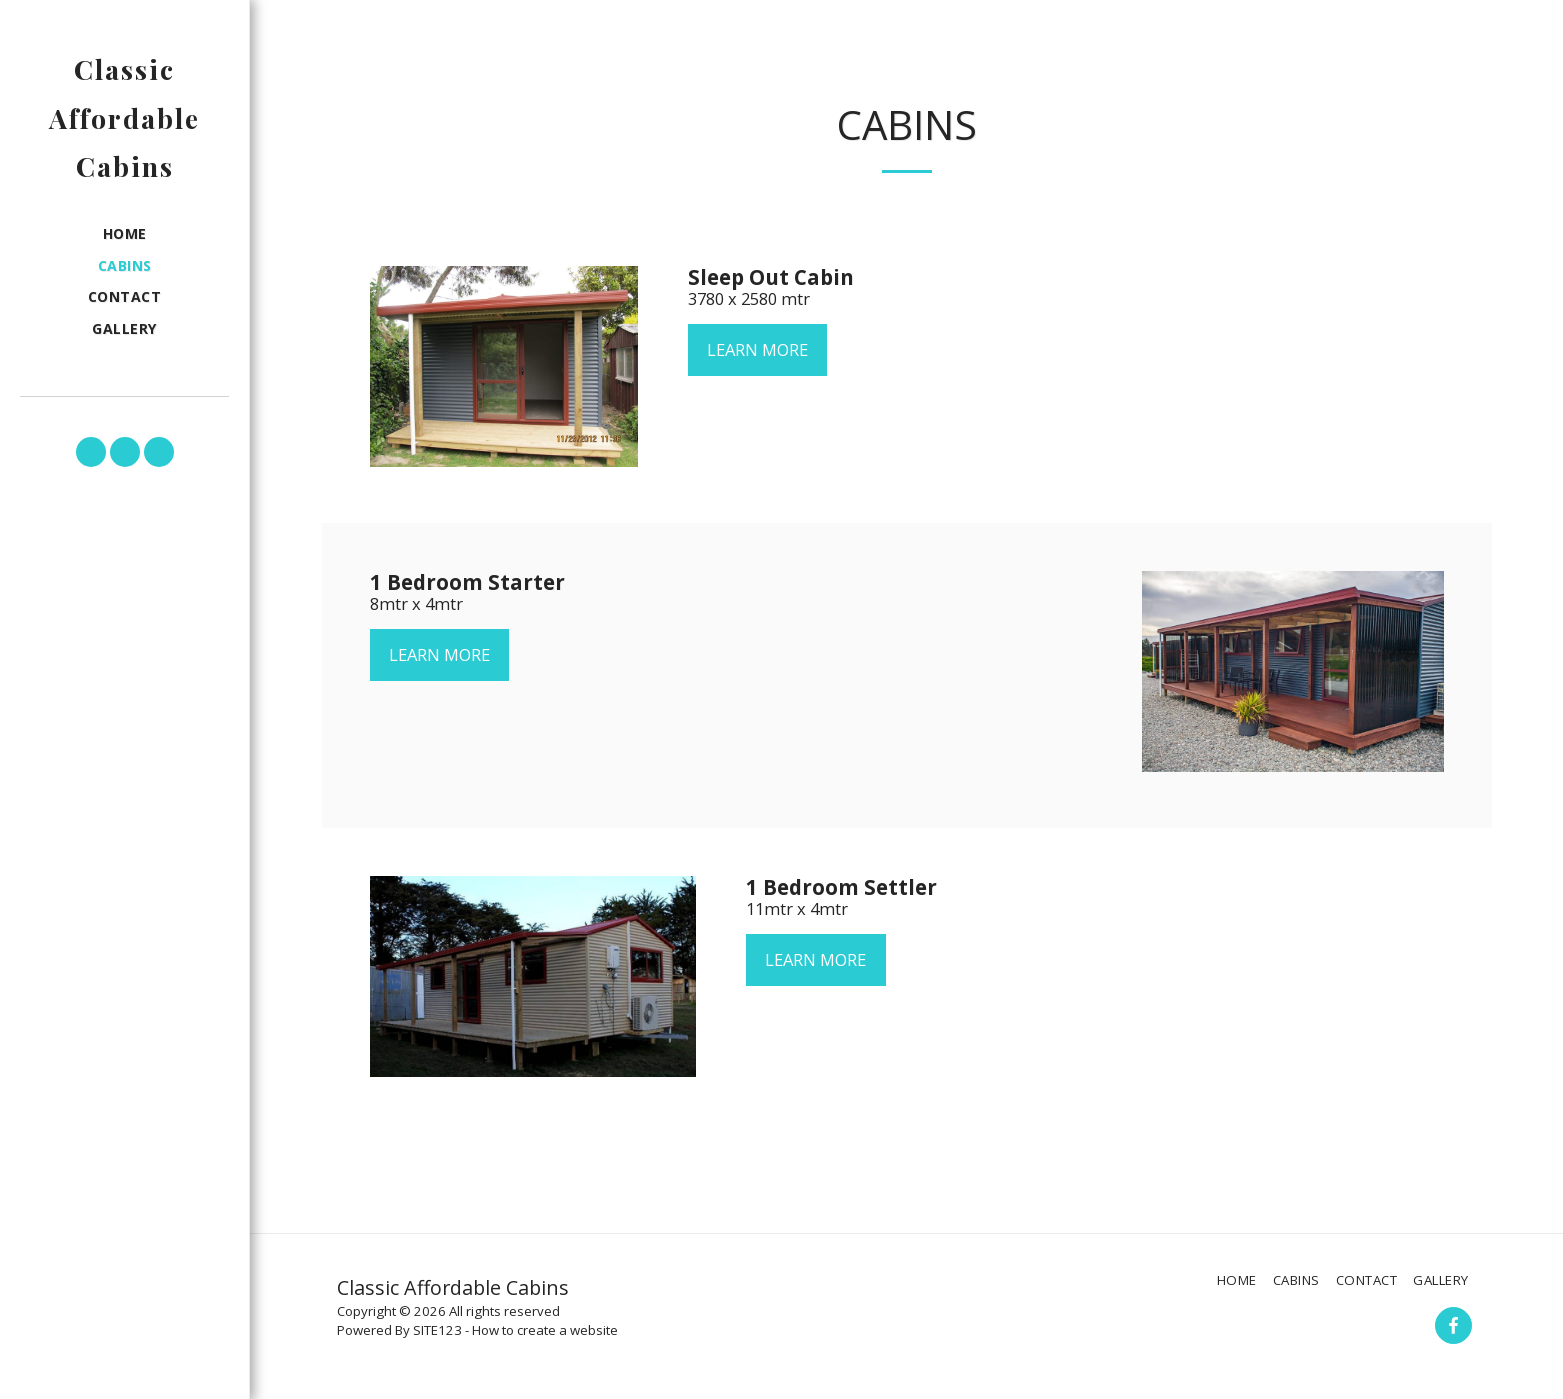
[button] (91, 452)
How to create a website (545, 1330)
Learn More (757, 349)
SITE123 (437, 1330)
